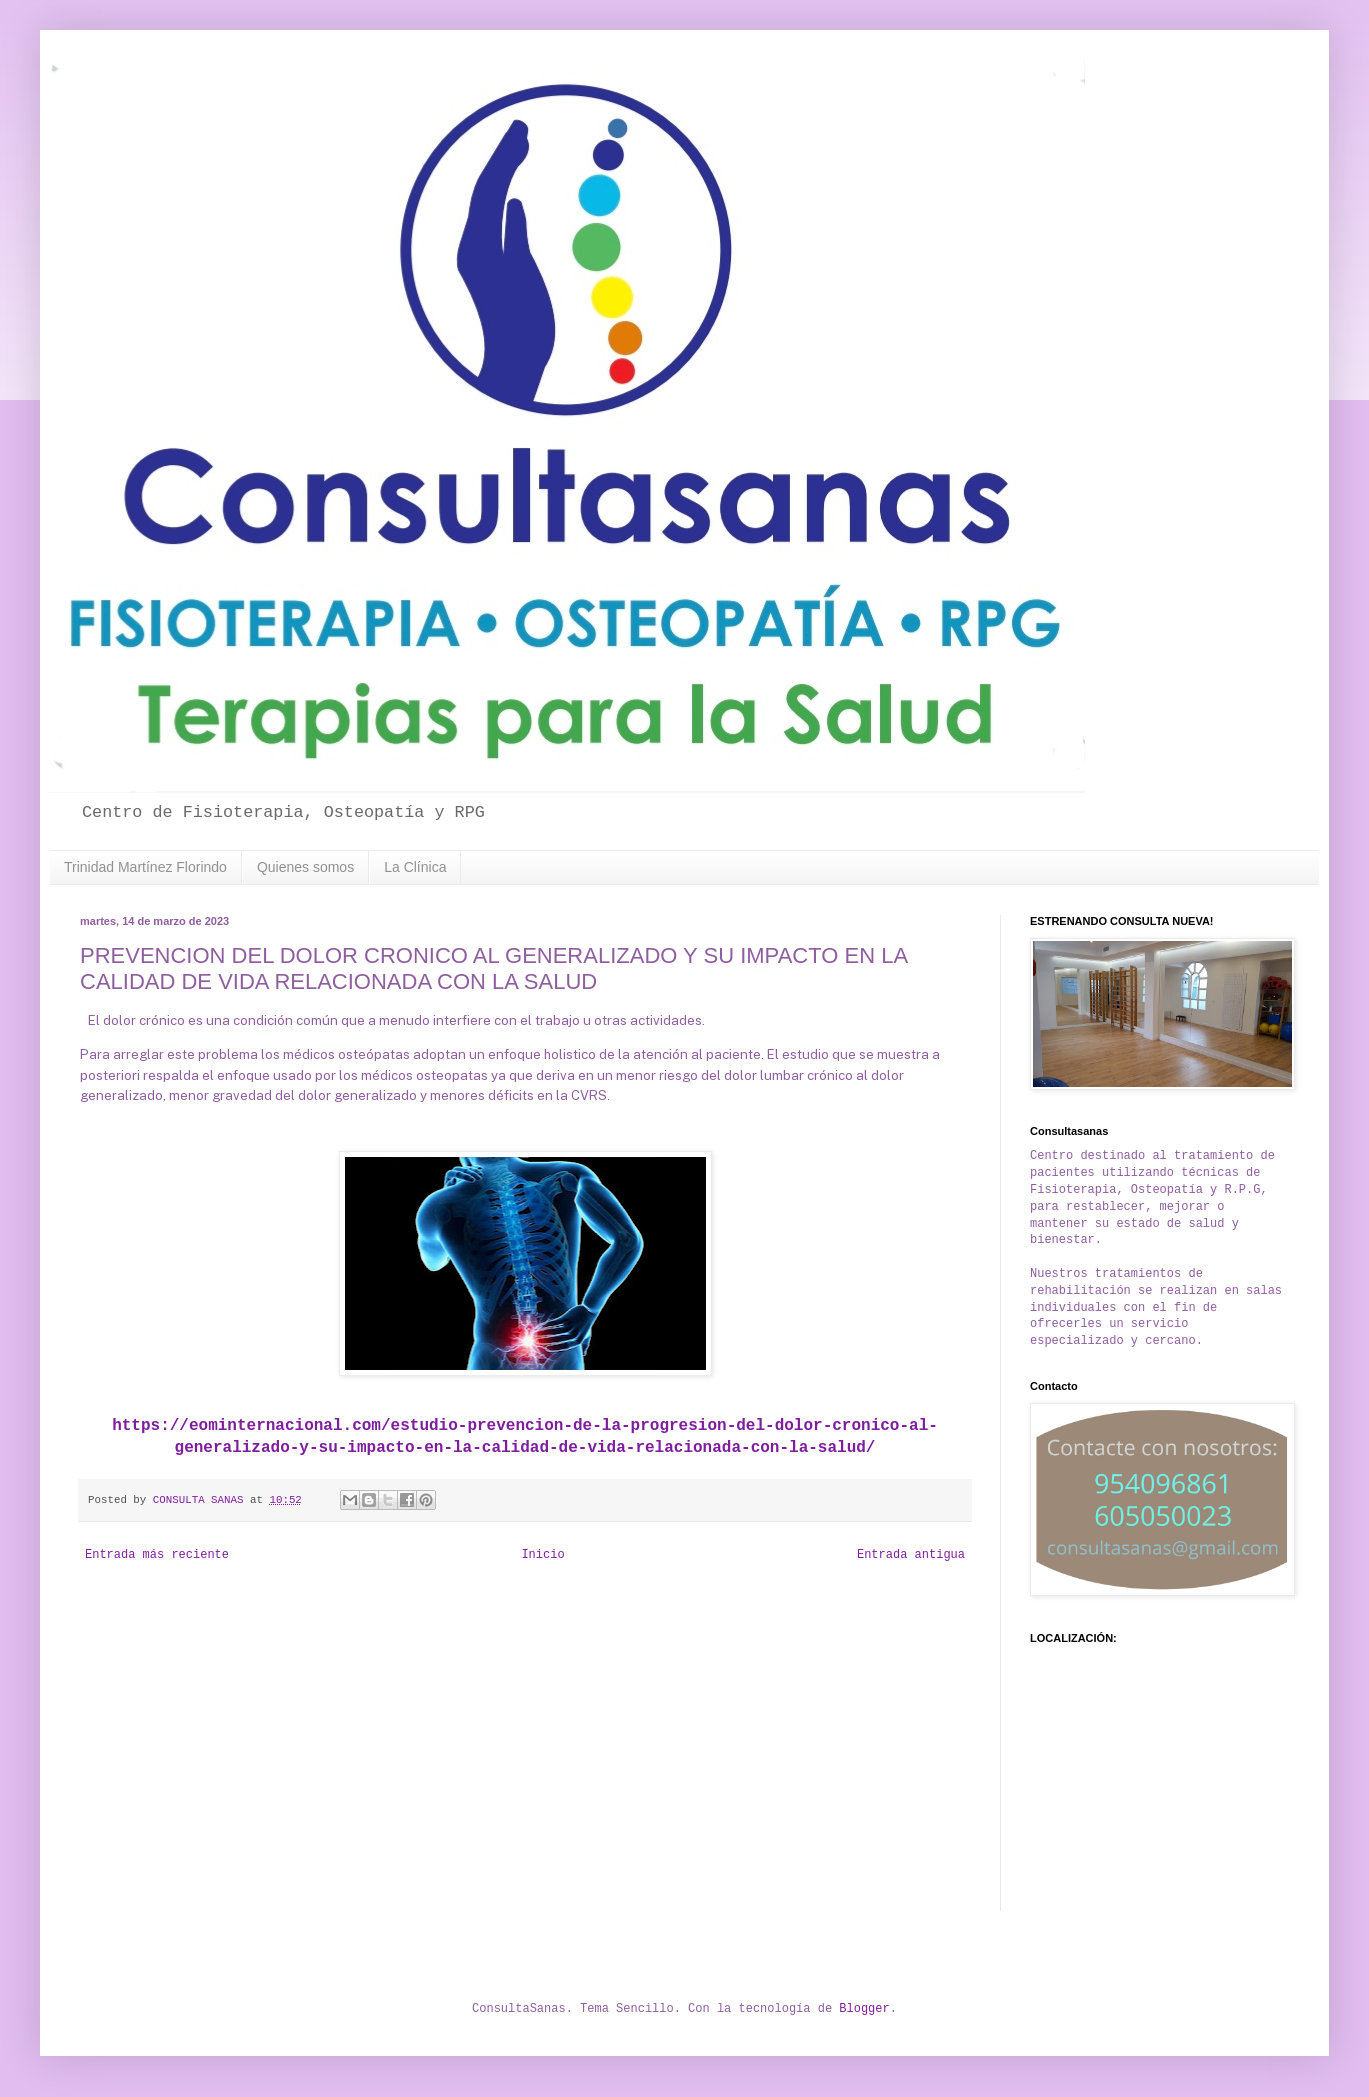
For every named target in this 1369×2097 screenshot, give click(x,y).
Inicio (542, 1555)
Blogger (864, 2009)
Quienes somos (305, 867)
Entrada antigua (911, 1555)
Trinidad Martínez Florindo (145, 867)
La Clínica (415, 867)
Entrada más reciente (157, 1555)
